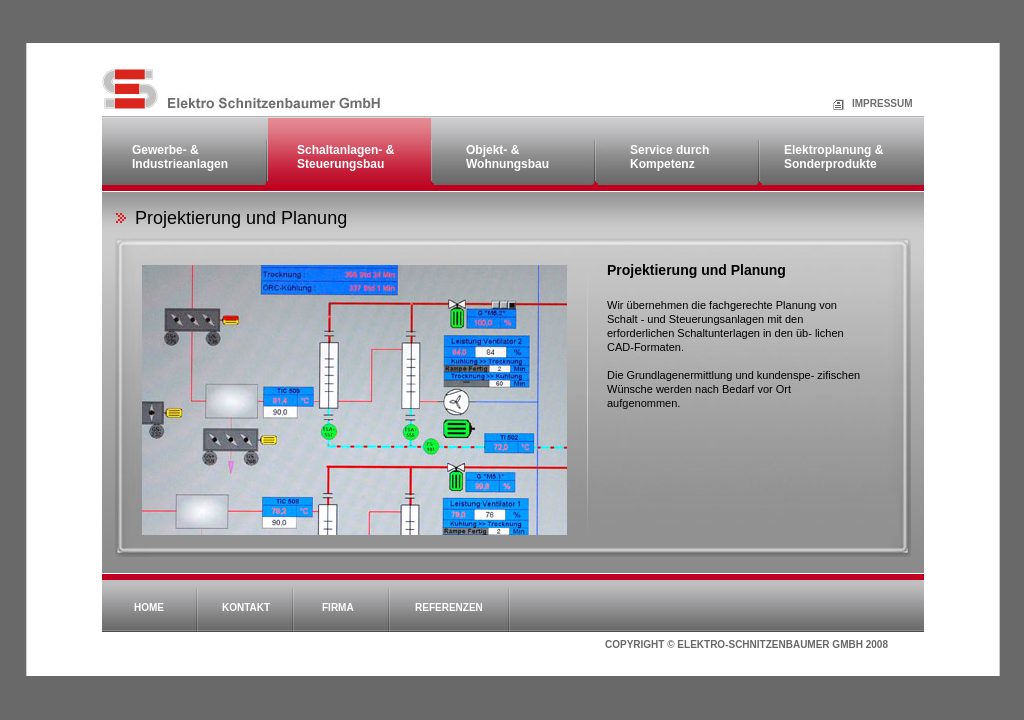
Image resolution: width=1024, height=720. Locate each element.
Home (149, 607)
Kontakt (246, 607)
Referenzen (449, 607)
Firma (338, 607)
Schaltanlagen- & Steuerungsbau (345, 157)
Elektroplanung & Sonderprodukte (833, 157)
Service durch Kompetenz (669, 157)
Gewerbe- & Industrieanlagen (180, 157)
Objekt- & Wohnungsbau (507, 157)
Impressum (858, 103)
